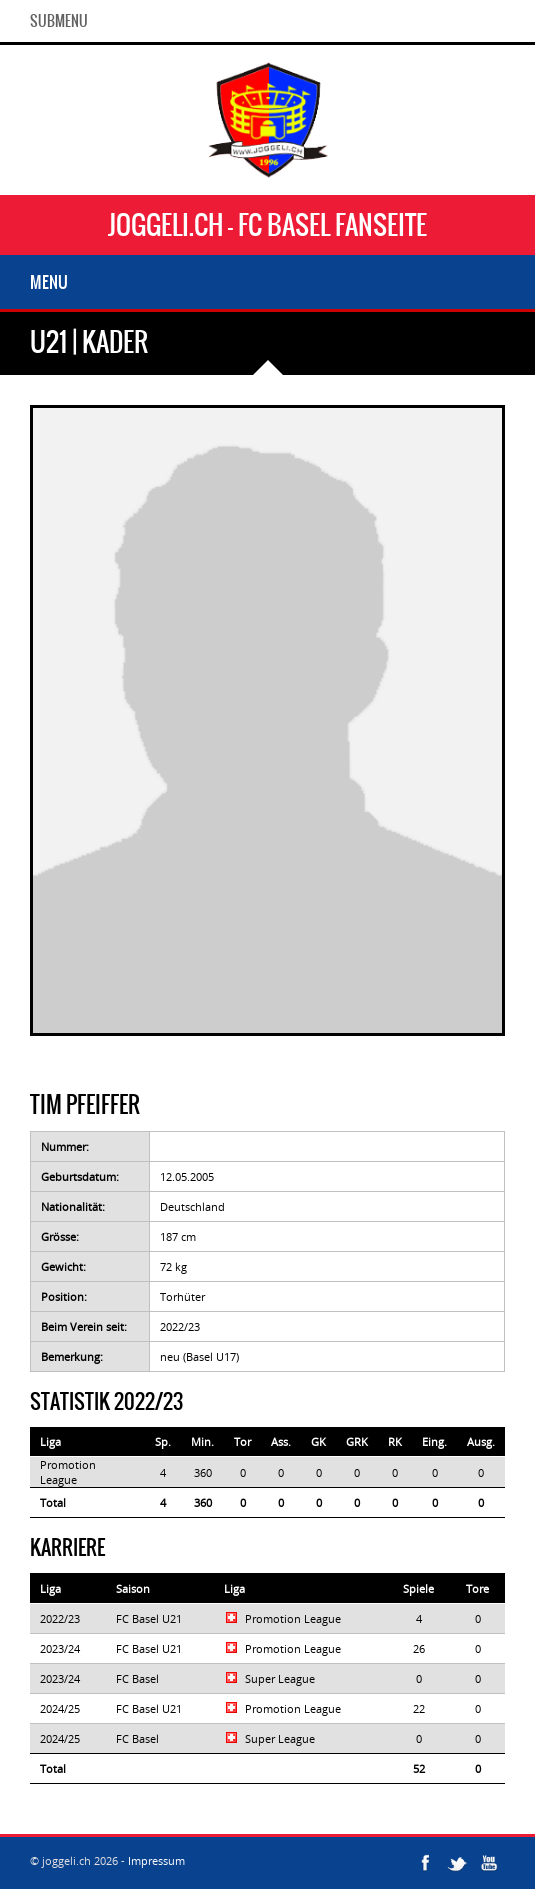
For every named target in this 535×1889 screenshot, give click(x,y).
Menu (49, 282)
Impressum (156, 1860)
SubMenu (59, 21)
